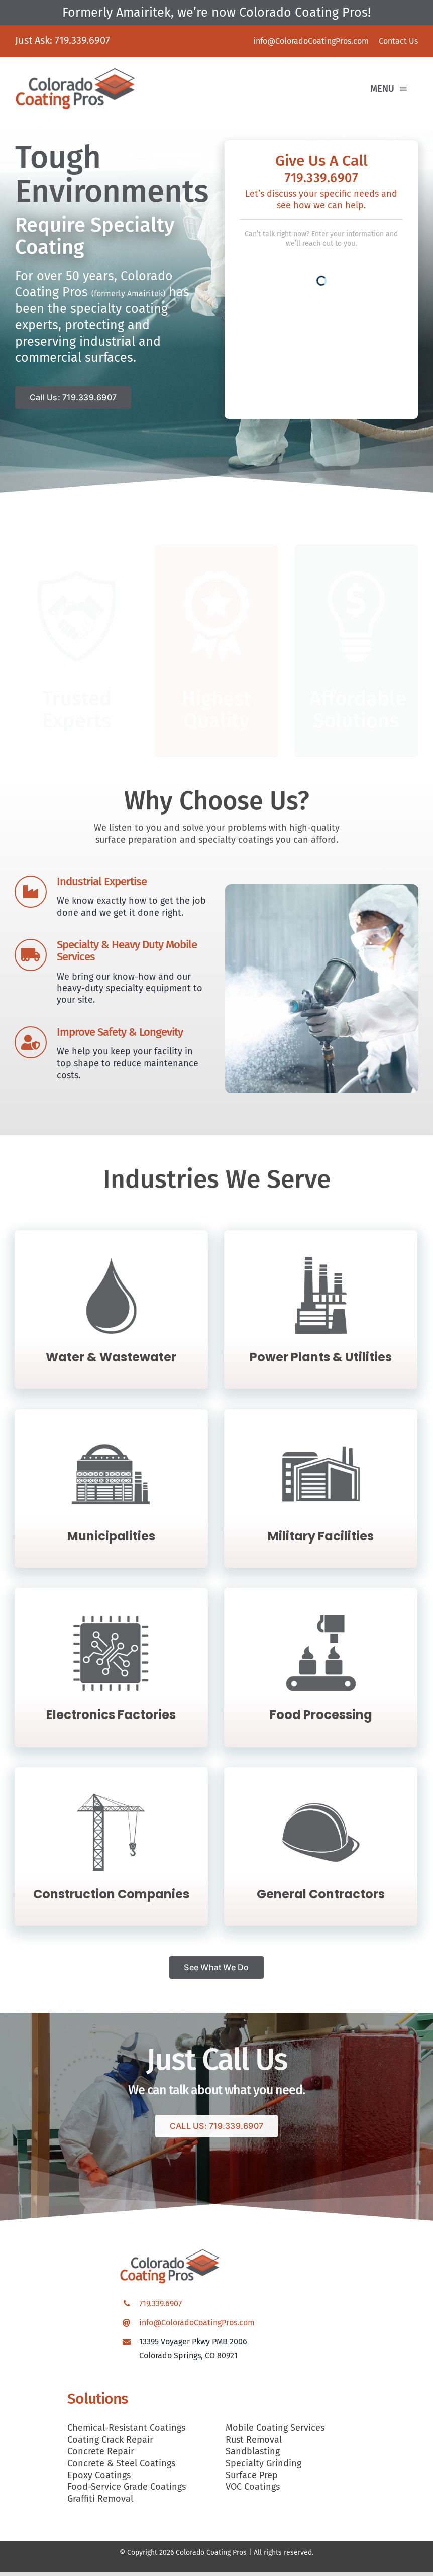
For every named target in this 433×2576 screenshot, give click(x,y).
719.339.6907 (82, 40)
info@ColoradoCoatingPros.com (197, 2326)
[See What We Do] (216, 1971)
